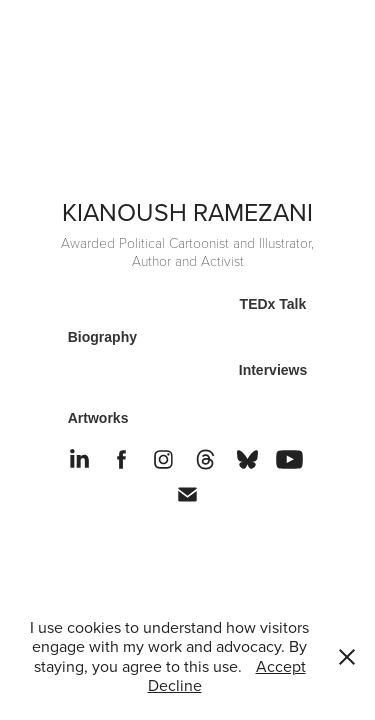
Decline (175, 685)
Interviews (273, 370)
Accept (281, 666)
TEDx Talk (273, 304)
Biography (102, 337)
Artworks (98, 418)
